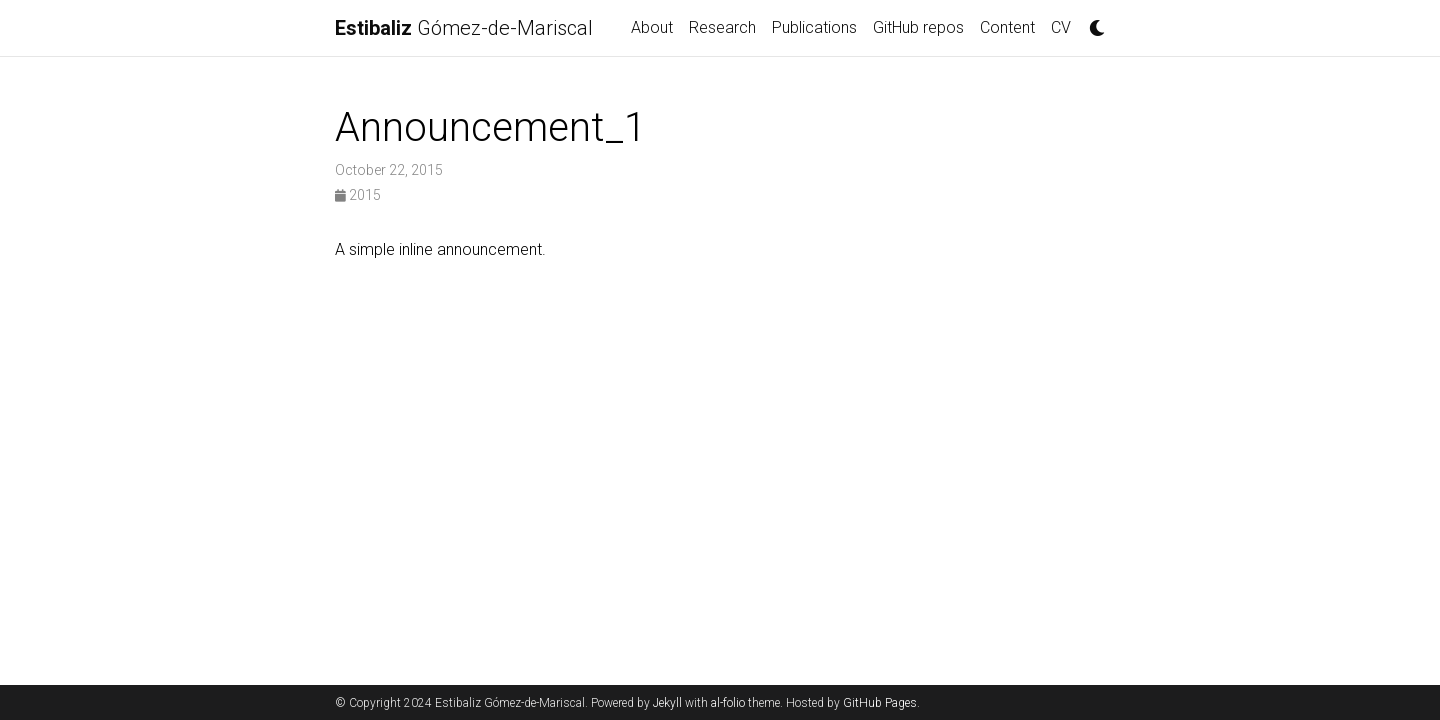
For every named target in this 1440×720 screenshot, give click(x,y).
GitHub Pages (880, 703)
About (652, 27)
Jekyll (667, 703)
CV (1061, 27)
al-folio (728, 703)
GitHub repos (918, 27)
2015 (358, 195)
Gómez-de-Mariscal (464, 28)
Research (722, 27)
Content (1007, 27)
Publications (814, 27)
